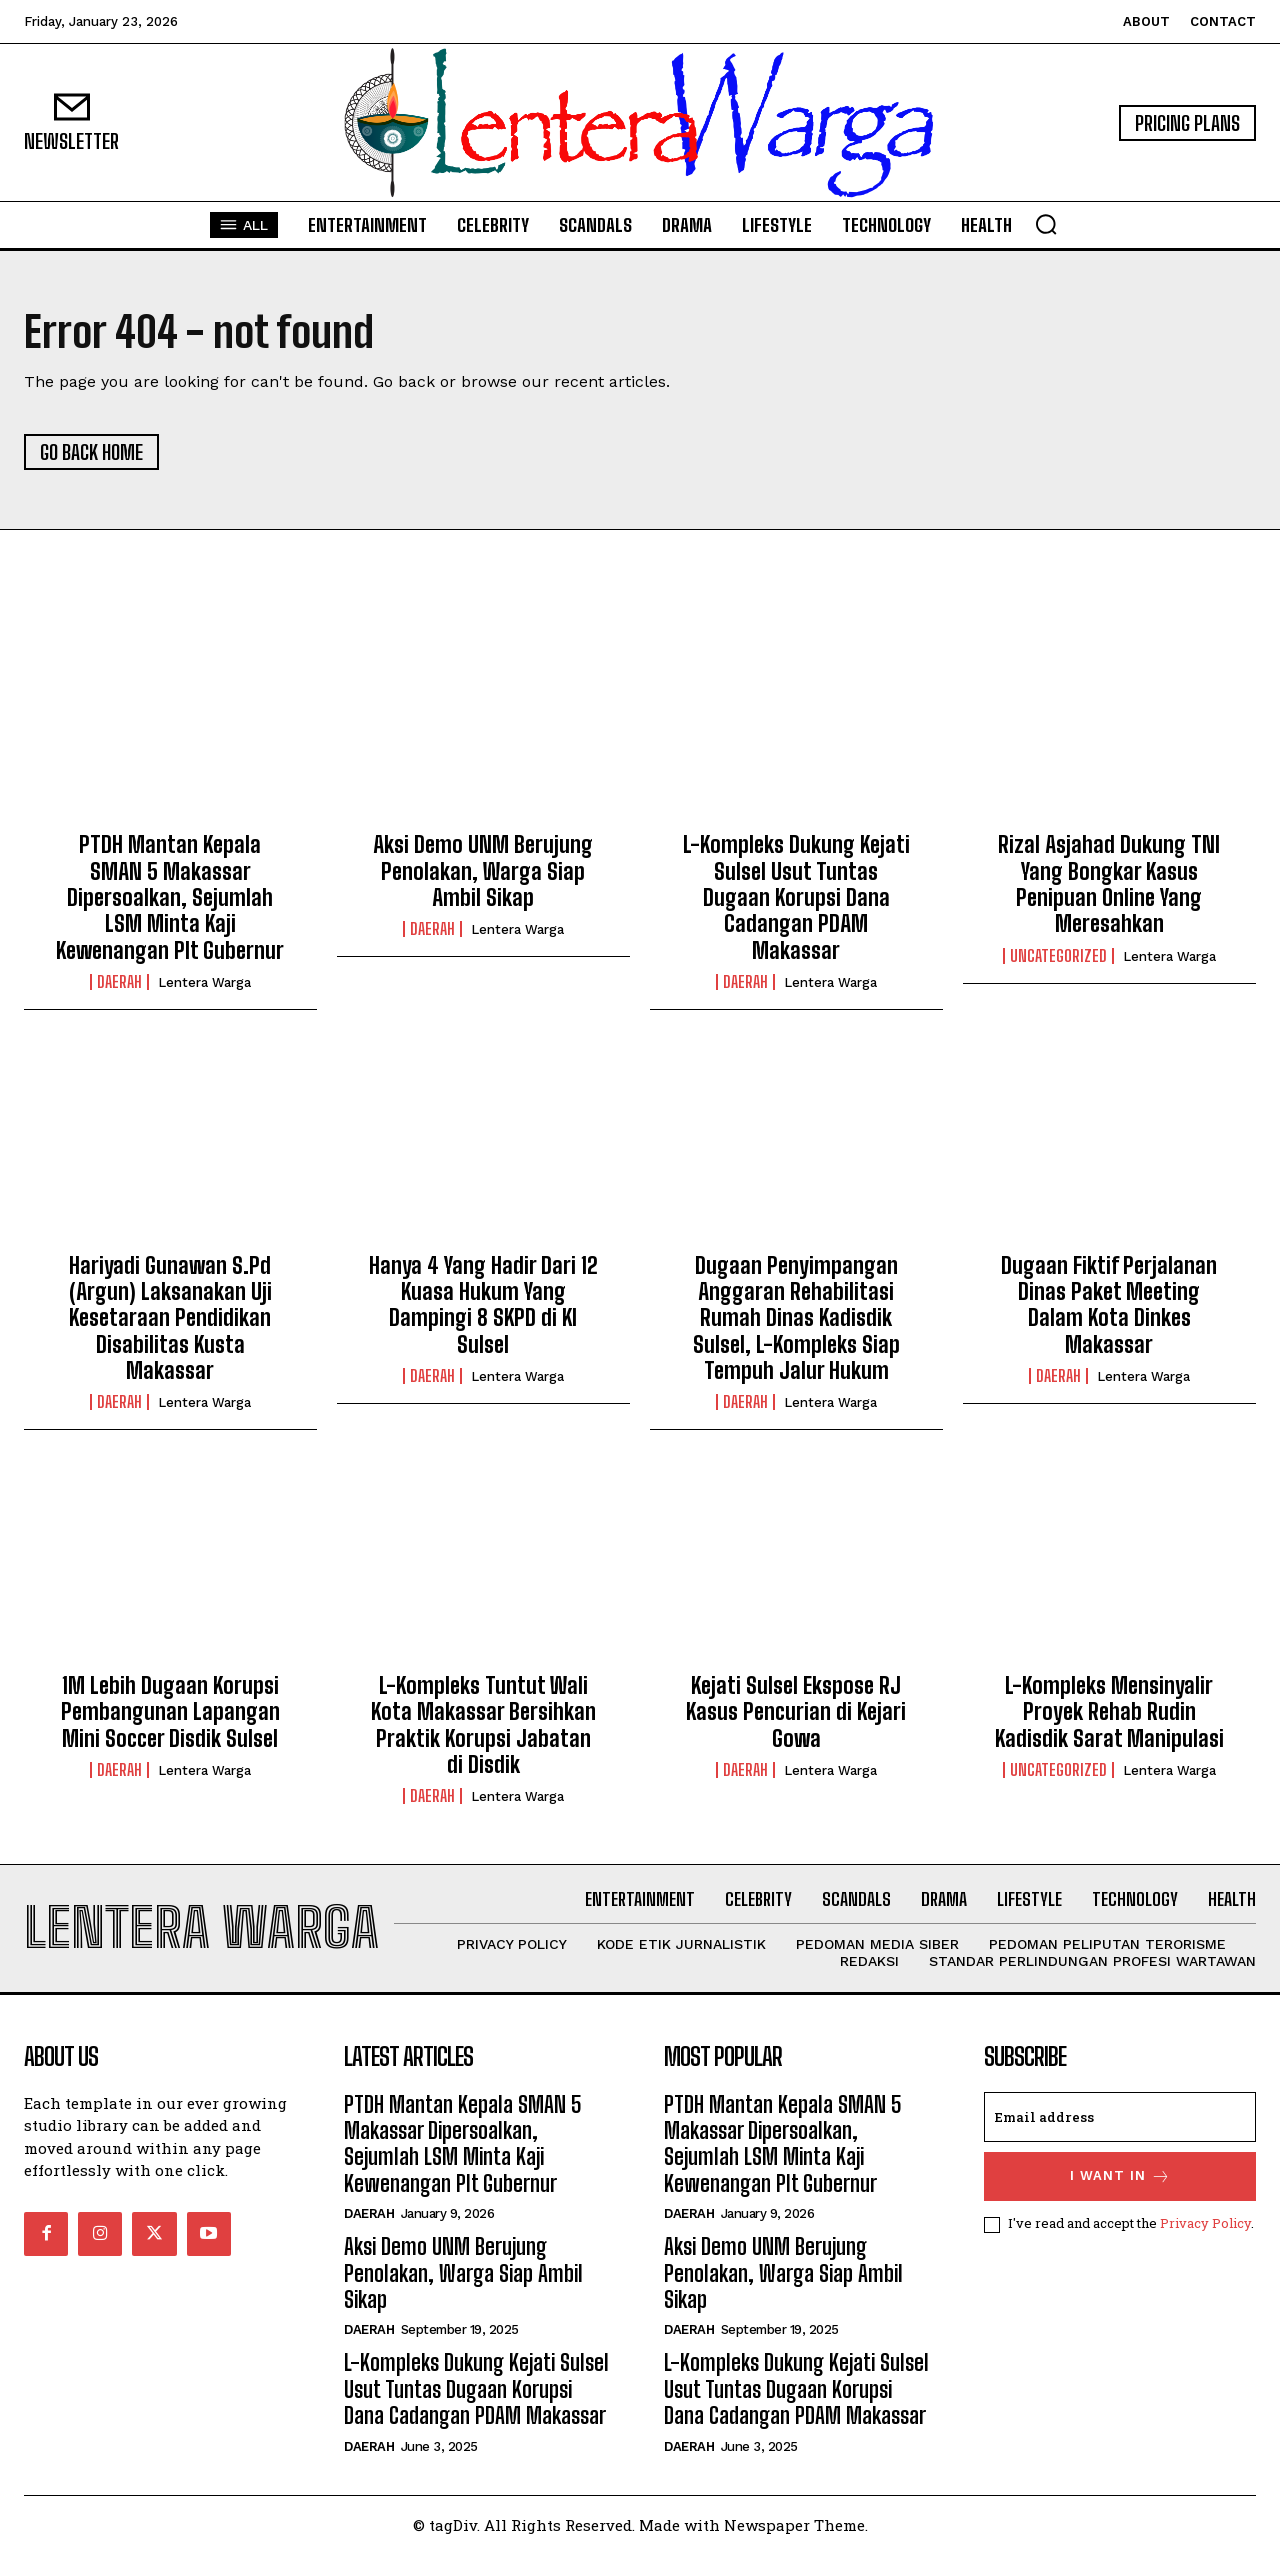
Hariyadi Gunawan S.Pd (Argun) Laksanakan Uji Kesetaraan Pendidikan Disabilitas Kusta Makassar (170, 1318)
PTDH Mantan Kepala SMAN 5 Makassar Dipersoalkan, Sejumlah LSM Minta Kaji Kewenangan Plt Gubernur (170, 897)
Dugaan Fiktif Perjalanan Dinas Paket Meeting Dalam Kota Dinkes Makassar (1109, 1305)
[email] (1120, 2117)
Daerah (119, 982)
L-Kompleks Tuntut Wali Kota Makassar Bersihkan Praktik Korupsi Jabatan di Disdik (483, 1725)
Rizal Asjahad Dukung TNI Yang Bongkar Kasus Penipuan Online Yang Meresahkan (1109, 884)
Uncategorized (1058, 956)
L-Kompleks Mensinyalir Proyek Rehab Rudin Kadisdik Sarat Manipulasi (1109, 1712)
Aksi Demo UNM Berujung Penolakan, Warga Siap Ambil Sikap (483, 871)
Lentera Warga (204, 982)
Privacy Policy (1205, 2223)
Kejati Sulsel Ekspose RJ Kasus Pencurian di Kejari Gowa (796, 1712)
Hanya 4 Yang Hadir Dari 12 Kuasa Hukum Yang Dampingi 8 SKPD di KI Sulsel (483, 1305)
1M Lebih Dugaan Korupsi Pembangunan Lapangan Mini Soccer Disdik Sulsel (170, 1712)
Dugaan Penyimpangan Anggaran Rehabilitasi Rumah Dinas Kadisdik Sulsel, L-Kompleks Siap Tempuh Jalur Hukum (796, 1318)
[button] (1046, 224)
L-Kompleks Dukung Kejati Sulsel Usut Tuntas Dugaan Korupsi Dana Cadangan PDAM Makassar (796, 897)
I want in (1120, 2176)
